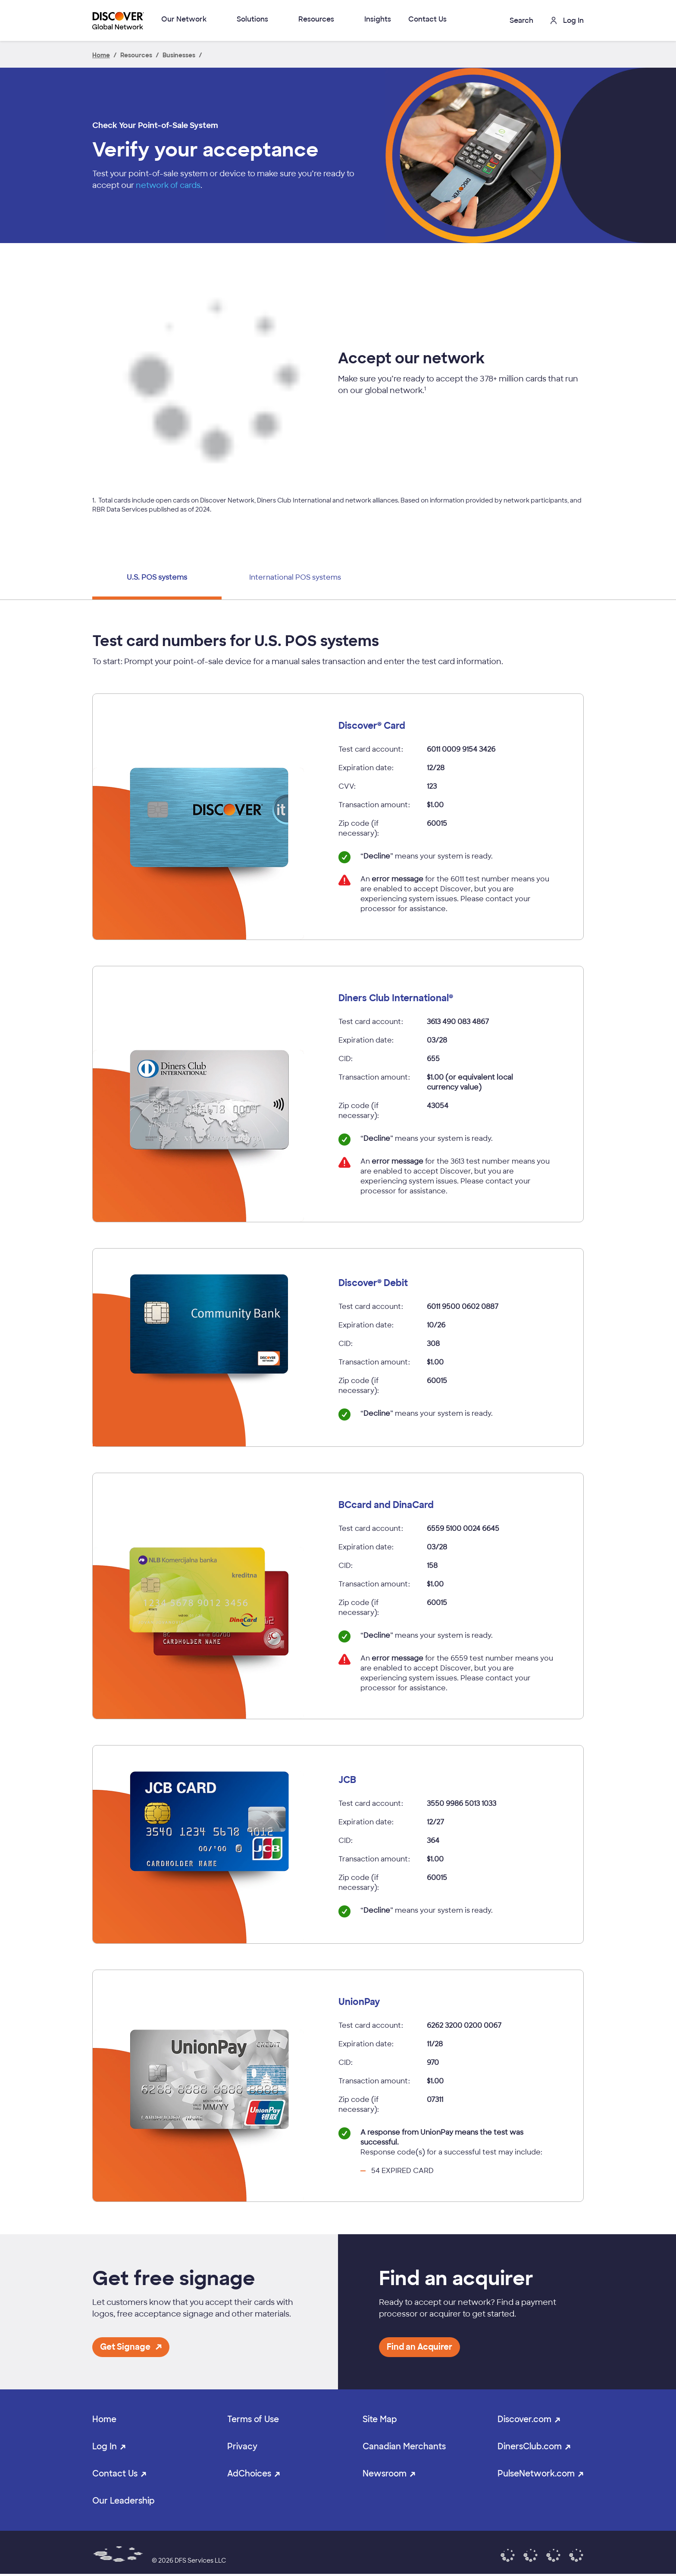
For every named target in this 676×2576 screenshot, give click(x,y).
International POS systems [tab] (295, 577)
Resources (316, 19)
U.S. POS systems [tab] (157, 577)
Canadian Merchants (404, 2446)
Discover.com (524, 2419)
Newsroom (385, 2473)
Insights (377, 19)
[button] (515, 20)
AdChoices (249, 2473)
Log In (104, 2446)
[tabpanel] (338, 1417)
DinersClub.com (530, 2446)
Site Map (380, 2419)
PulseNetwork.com (536, 2473)
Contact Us (427, 19)
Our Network (184, 19)
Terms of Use (253, 2419)
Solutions (252, 19)
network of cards (168, 185)
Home (104, 2419)
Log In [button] (567, 20)
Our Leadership (123, 2500)
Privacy (242, 2446)
